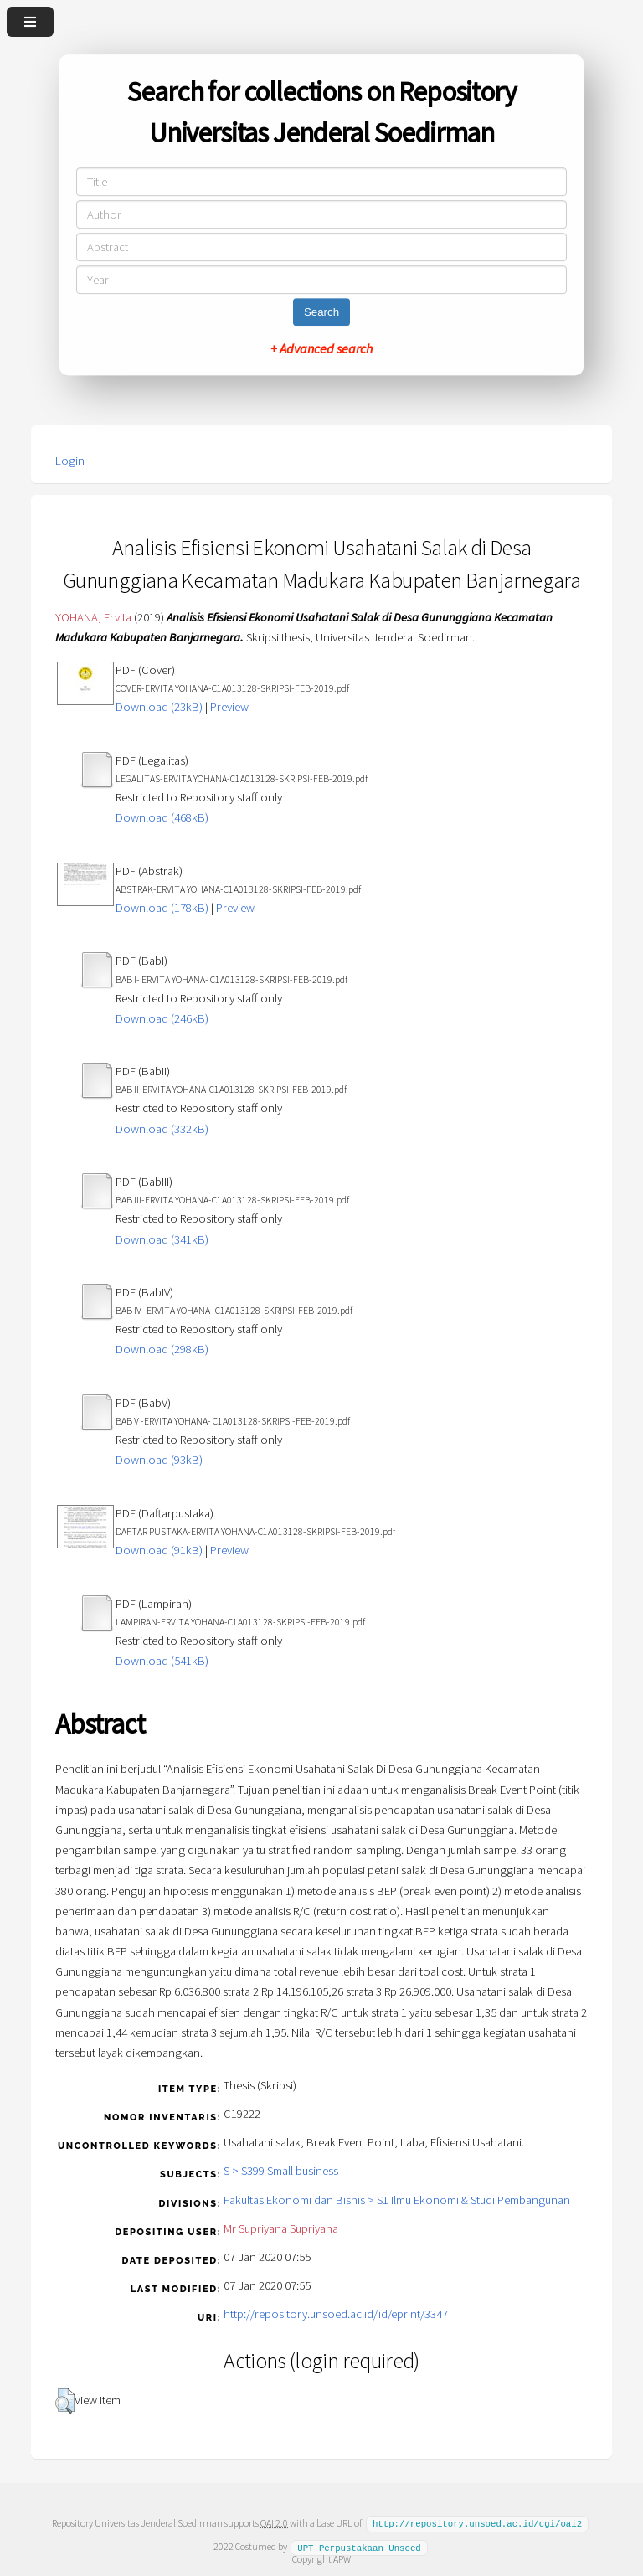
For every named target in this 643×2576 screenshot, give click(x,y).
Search (321, 312)
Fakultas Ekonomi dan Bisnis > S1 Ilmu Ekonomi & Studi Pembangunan (397, 2200)
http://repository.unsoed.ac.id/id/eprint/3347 (336, 2313)
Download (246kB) (162, 1018)
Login (70, 460)
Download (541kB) (162, 1660)
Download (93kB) (159, 1459)
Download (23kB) (159, 706)
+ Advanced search (321, 348)
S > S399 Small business (281, 2170)
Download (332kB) (162, 1128)
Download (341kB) (162, 1239)
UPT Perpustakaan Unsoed (359, 2546)
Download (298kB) (162, 1349)
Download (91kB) (159, 1550)
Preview (229, 706)
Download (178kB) (162, 907)
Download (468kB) (162, 817)
